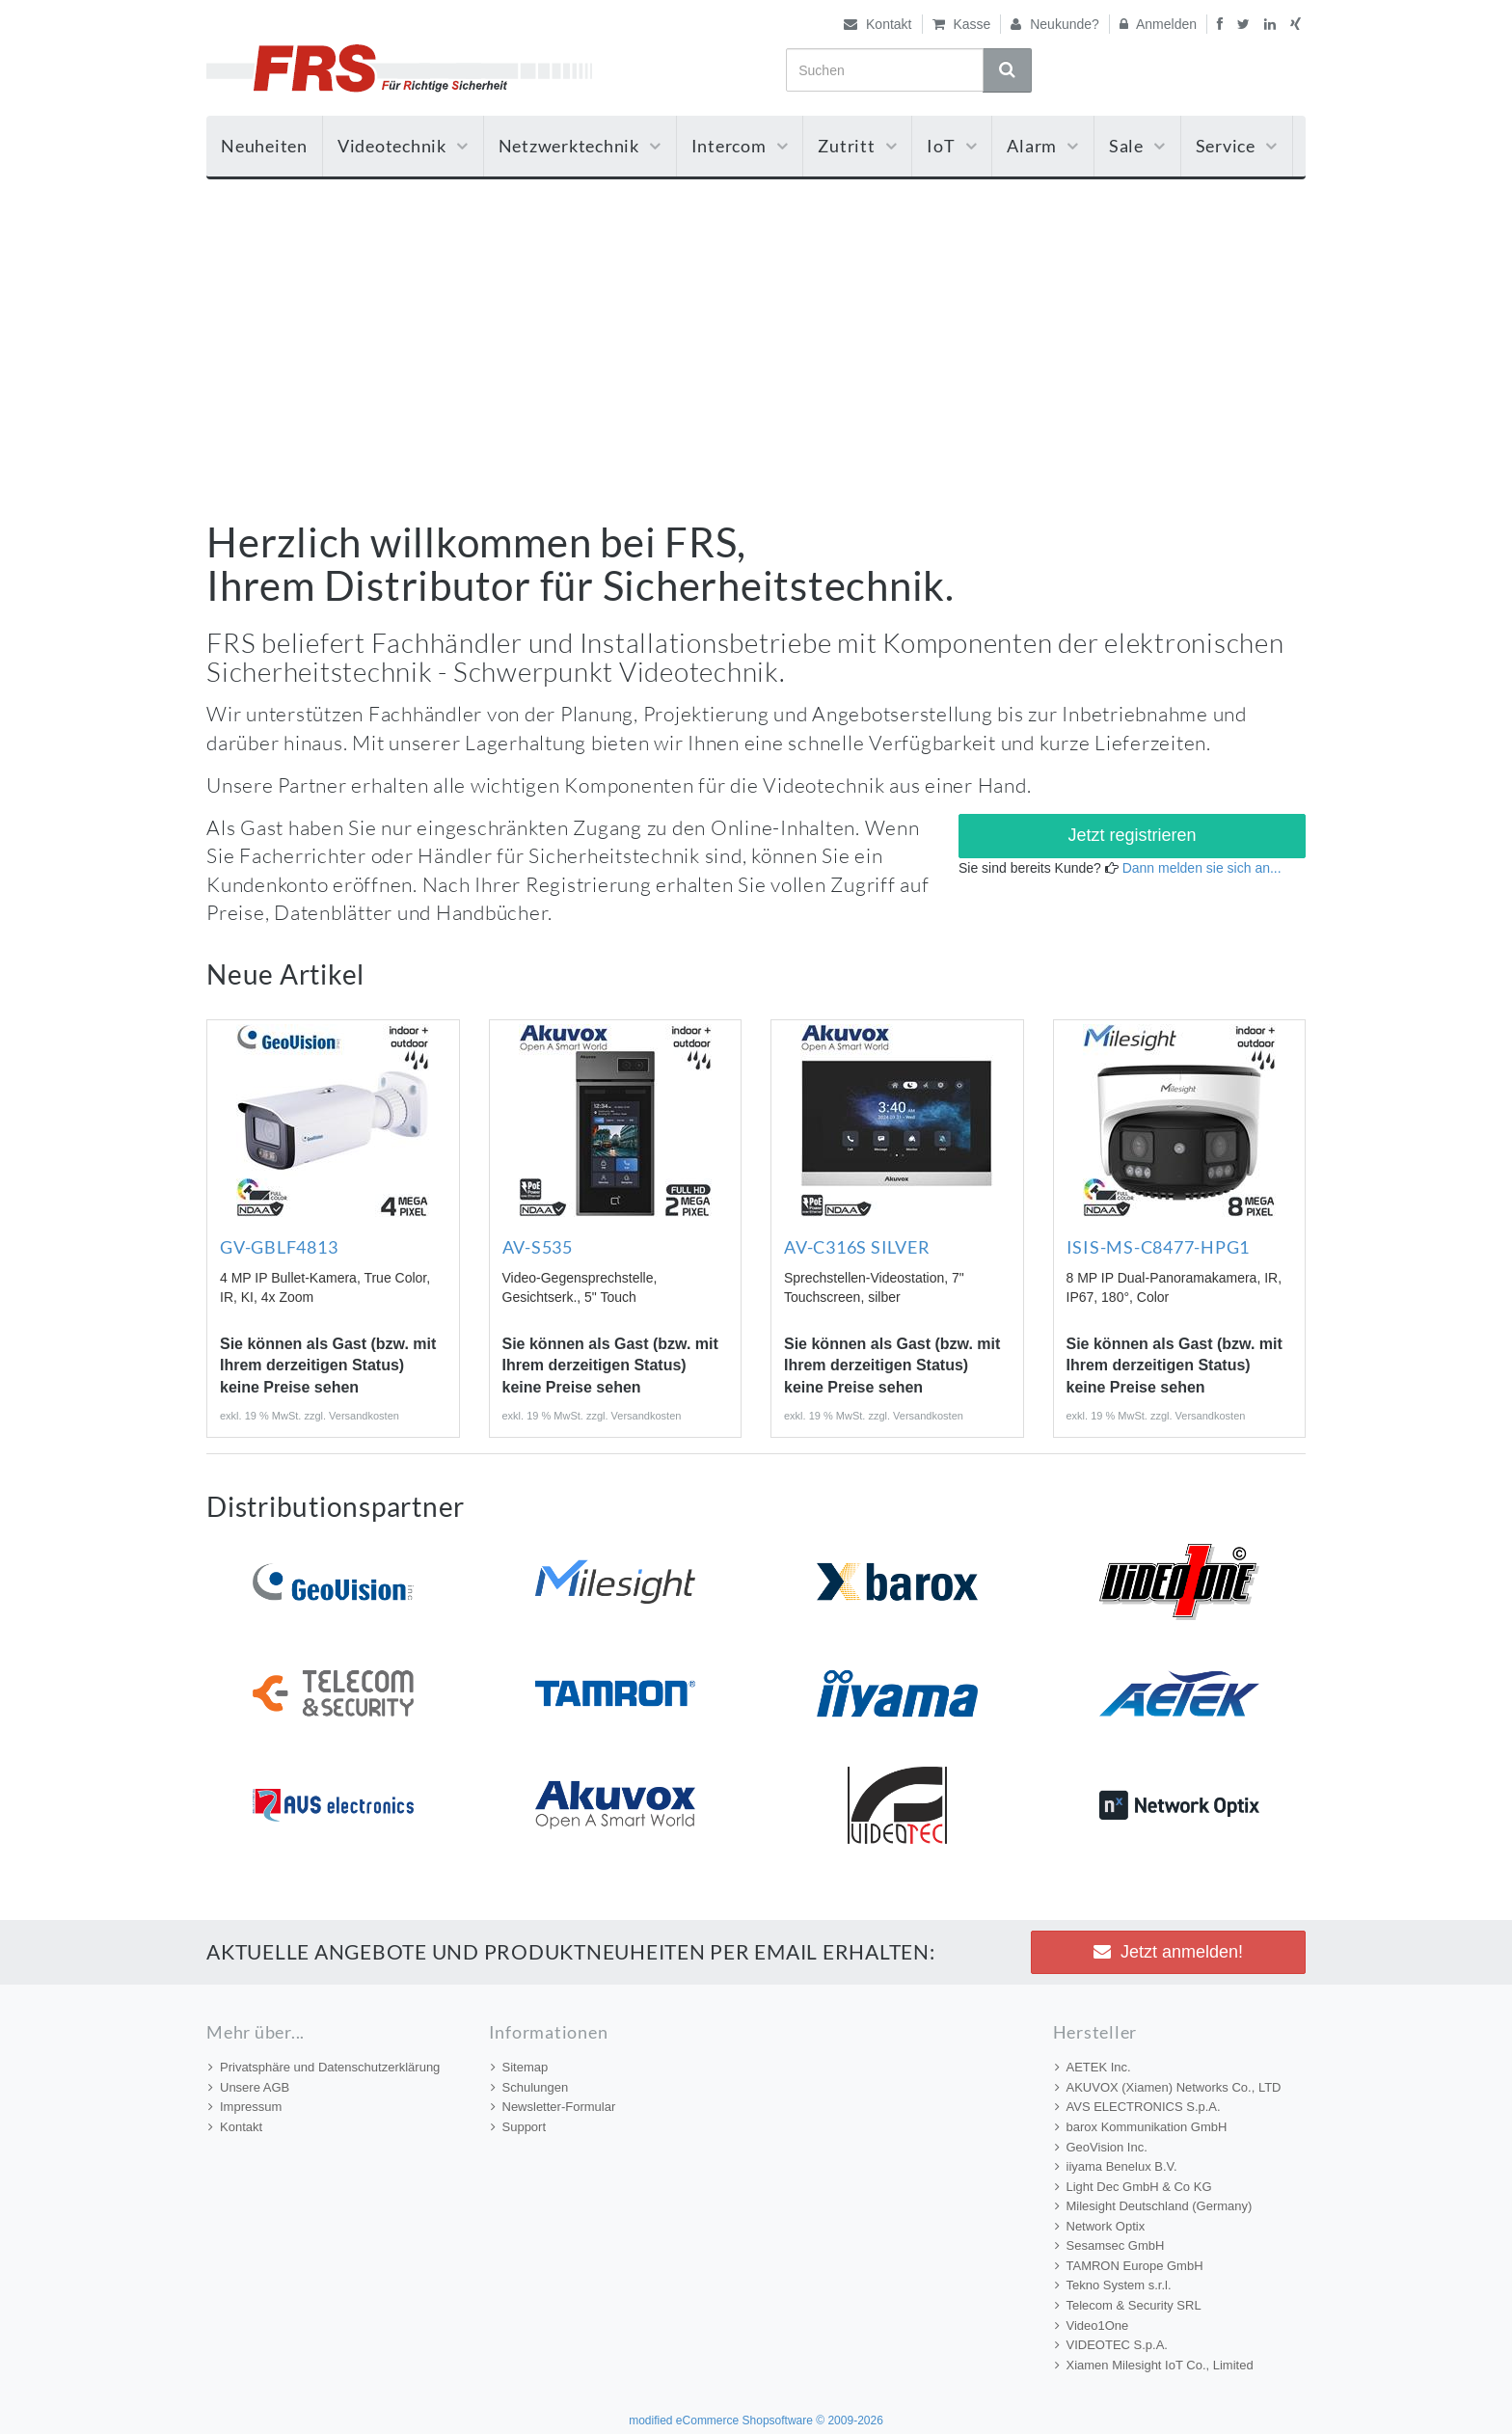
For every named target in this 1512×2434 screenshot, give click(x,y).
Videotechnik (403, 145)
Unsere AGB (248, 2087)
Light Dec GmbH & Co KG (1133, 2186)
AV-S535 (537, 1247)
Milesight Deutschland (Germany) (1154, 2206)
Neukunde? (1055, 24)
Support (519, 2127)
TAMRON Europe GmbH (1129, 2265)
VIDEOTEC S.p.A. (1111, 2345)
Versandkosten (364, 1415)
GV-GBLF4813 (279, 1247)
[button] (1132, 836)
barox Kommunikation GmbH (1141, 2127)
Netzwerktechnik (580, 145)
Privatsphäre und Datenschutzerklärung (324, 2067)
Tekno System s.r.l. (1113, 2285)
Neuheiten (264, 145)
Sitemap (520, 2067)
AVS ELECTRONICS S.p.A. (1138, 2106)
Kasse (961, 24)
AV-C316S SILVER (857, 1247)
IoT (952, 145)
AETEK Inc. (1093, 2067)
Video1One (1092, 2325)
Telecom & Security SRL (1128, 2305)
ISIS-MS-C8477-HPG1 (1158, 1247)
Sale (1137, 145)
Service (1237, 145)
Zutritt (857, 145)
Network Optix (1100, 2226)
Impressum (245, 2106)
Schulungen (530, 2087)
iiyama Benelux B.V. (1116, 2166)
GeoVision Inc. (1101, 2147)
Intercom (740, 145)
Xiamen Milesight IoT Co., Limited (1154, 2365)
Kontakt (877, 24)
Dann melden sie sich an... (1202, 868)
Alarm (1043, 145)
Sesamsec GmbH (1110, 2245)
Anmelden (1158, 24)
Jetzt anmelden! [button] (1168, 1951)
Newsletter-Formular (553, 2106)
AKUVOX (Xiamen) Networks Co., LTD (1168, 2087)
